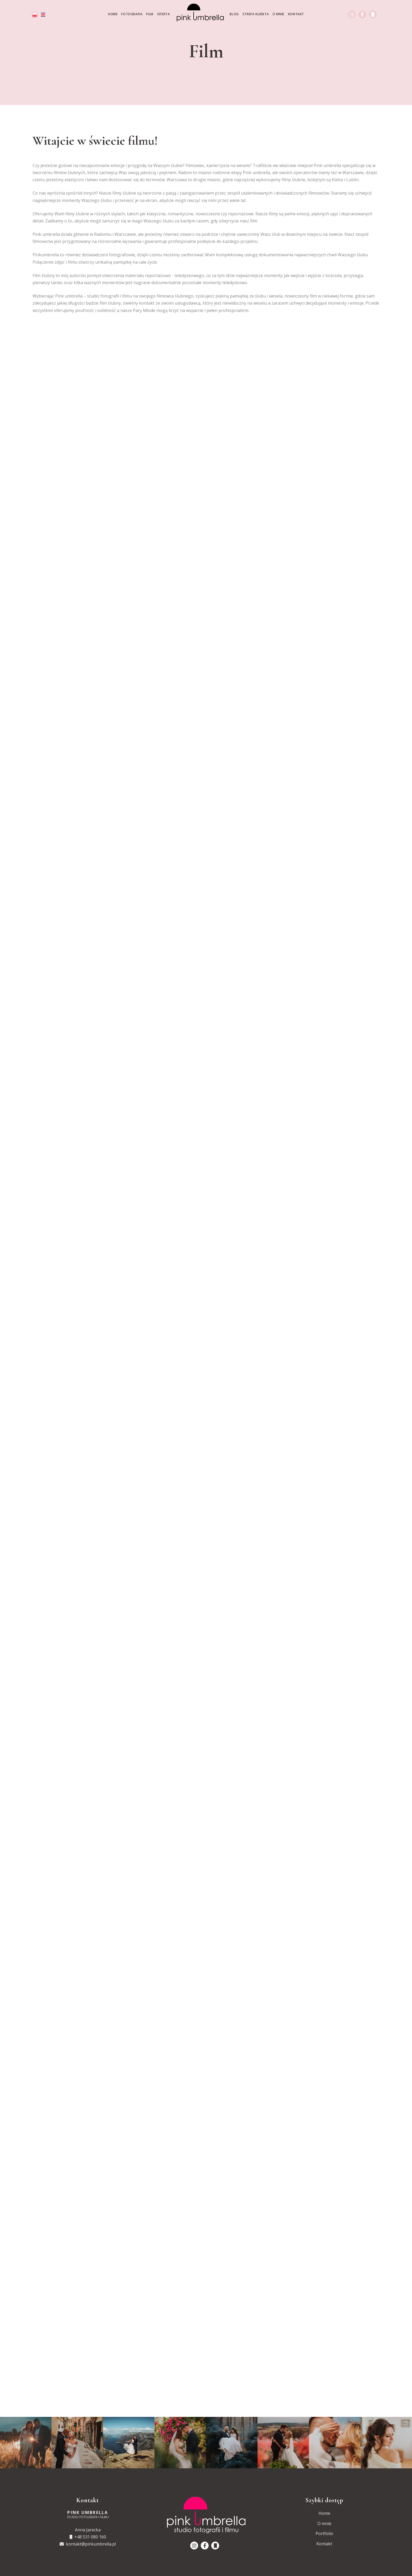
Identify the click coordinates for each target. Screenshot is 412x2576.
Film (149, 14)
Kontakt (296, 14)
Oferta (163, 14)
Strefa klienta (256, 14)
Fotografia (131, 14)
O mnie (278, 14)
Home (112, 14)
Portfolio (324, 2533)
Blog (234, 14)
